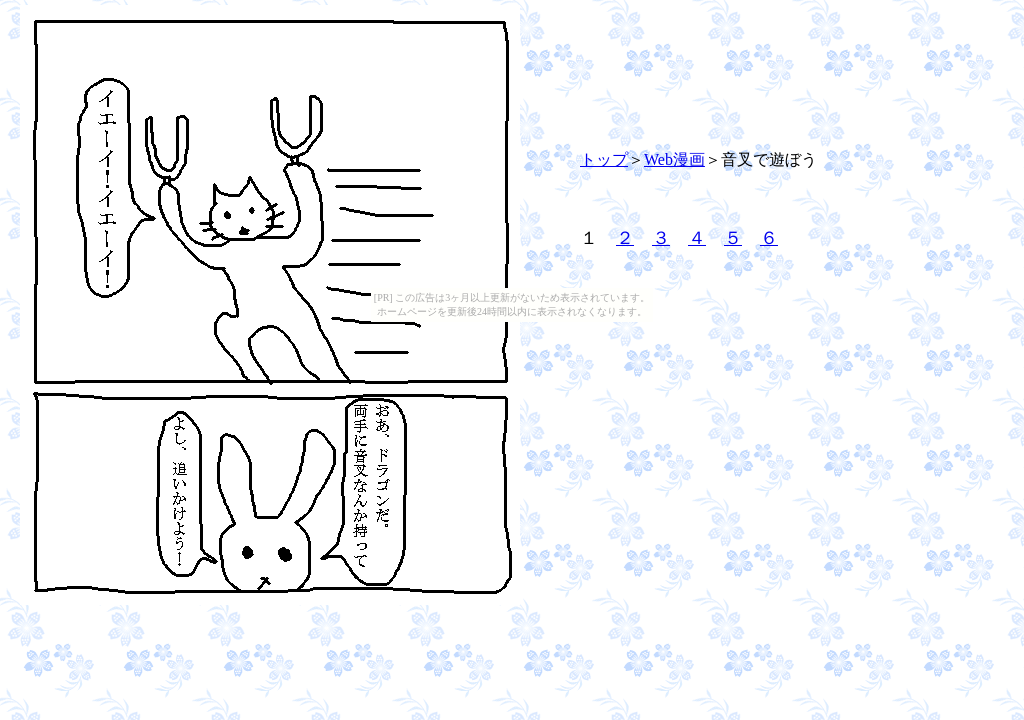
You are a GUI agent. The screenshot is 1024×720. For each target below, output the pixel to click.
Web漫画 (674, 159)
